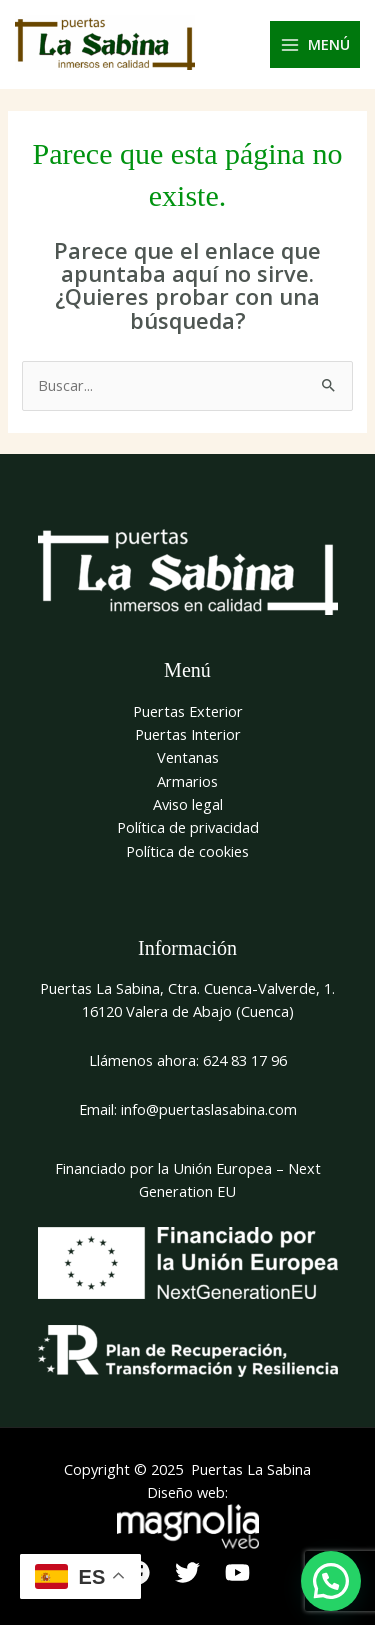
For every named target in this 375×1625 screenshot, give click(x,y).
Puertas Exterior (188, 711)
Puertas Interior (188, 734)
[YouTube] (237, 1572)
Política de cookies (187, 851)
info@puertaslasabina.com (209, 1109)
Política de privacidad (188, 827)
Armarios (187, 781)
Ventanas (188, 757)
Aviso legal (188, 804)
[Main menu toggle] (315, 45)
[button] (331, 1581)
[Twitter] (187, 1572)
